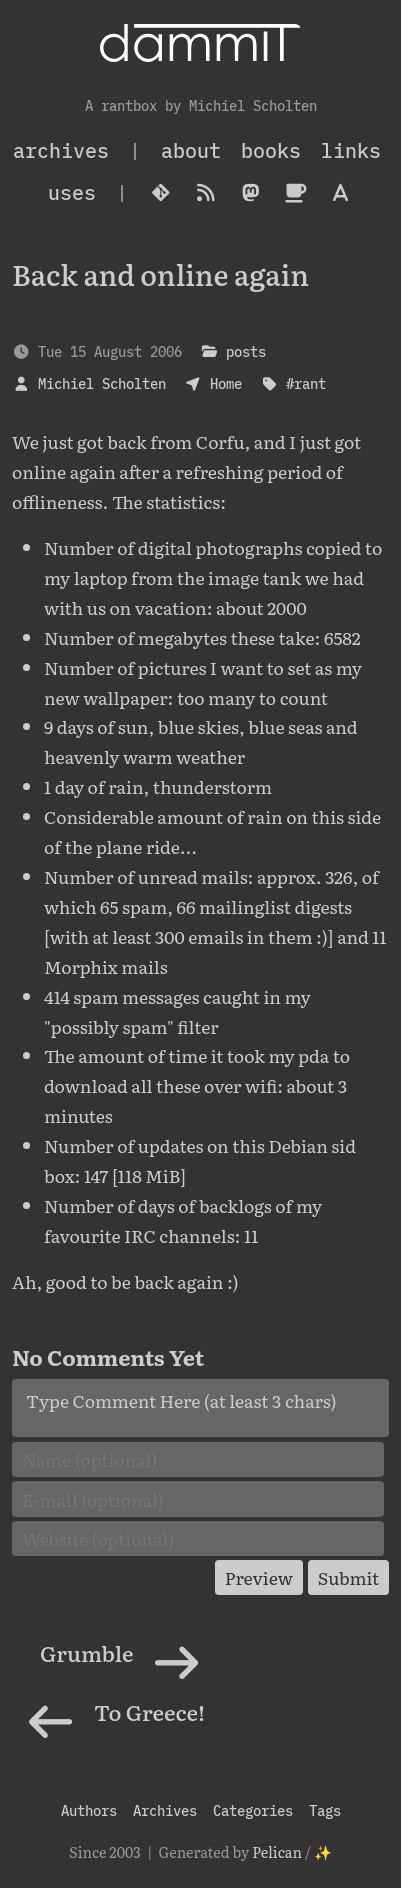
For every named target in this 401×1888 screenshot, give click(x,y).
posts (246, 351)
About (191, 150)
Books (271, 150)
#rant (306, 383)
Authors (89, 1810)
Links (351, 150)
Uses (72, 192)
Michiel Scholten (102, 383)
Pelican (277, 1851)
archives (61, 150)
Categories (253, 1810)
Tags (325, 1810)
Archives (165, 1810)
